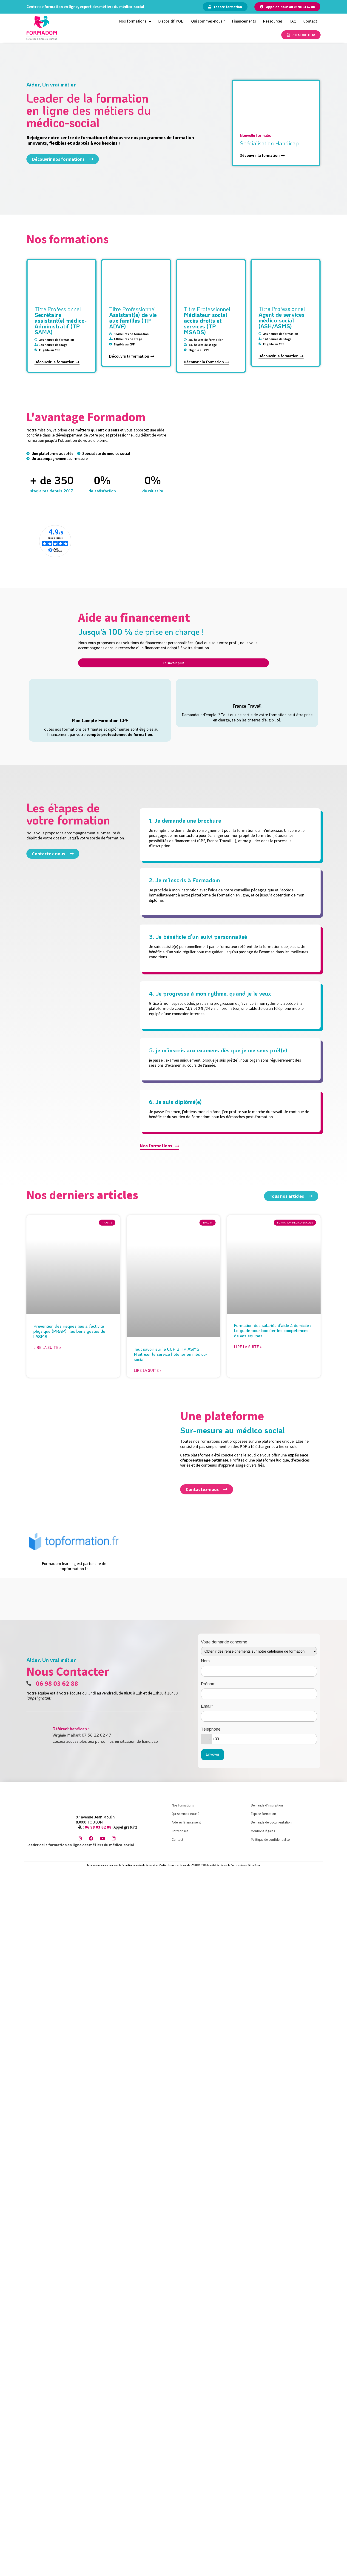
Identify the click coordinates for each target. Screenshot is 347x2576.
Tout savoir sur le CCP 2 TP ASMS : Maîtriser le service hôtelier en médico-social (170, 1354)
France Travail (247, 706)
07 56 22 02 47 (96, 1735)
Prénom (208, 1684)
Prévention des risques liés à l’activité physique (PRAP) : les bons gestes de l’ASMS (69, 1331)
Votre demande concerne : (225, 1642)
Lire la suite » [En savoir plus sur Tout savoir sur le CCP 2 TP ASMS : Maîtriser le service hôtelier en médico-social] (148, 1370)
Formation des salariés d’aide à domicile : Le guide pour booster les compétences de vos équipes (272, 1330)
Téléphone (211, 1729)
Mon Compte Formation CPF (100, 720)
